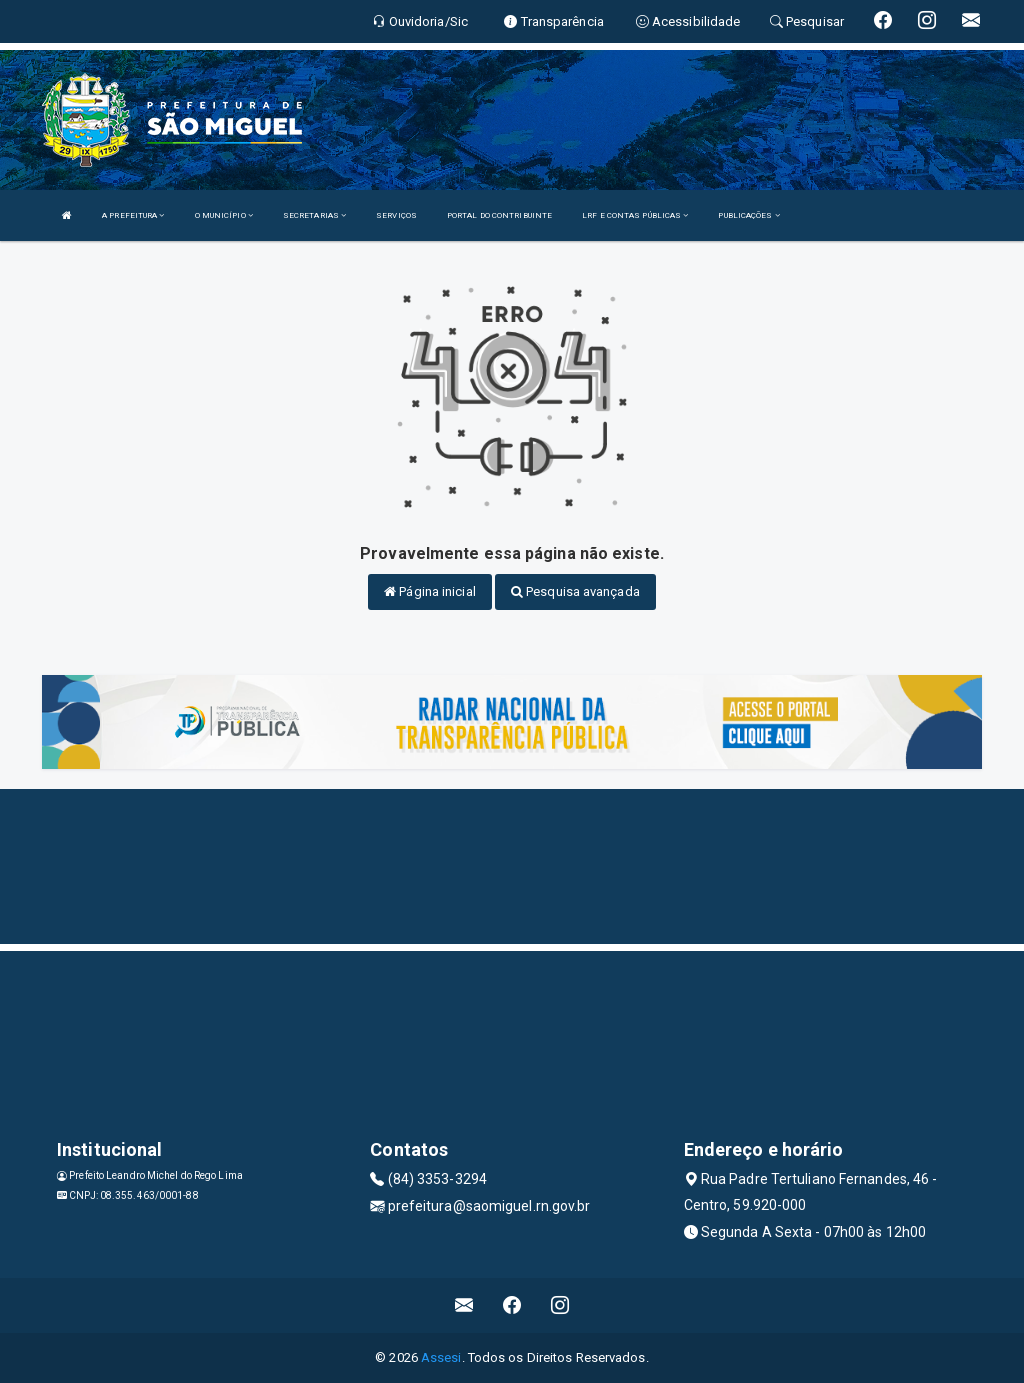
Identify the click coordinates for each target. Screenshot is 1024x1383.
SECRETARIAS (314, 215)
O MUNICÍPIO (224, 215)
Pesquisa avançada (575, 591)
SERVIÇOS (396, 215)
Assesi (441, 1357)
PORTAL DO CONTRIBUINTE (499, 215)
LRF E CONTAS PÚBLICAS (635, 215)
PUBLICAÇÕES (748, 215)
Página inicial (430, 591)
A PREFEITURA (133, 215)
